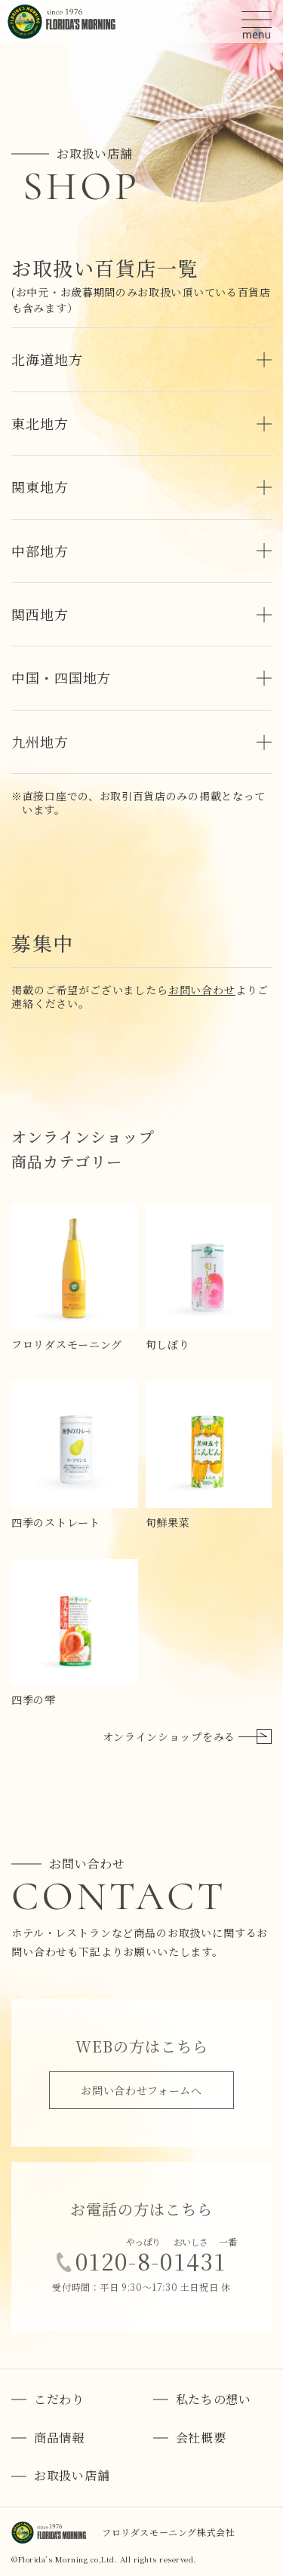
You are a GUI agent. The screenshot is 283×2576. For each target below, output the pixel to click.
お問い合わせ (201, 989)
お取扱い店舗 (71, 2476)
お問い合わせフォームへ (141, 2090)
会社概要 (201, 2438)
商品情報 (59, 2438)
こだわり (59, 2400)
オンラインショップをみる (187, 1736)
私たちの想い (213, 2400)
